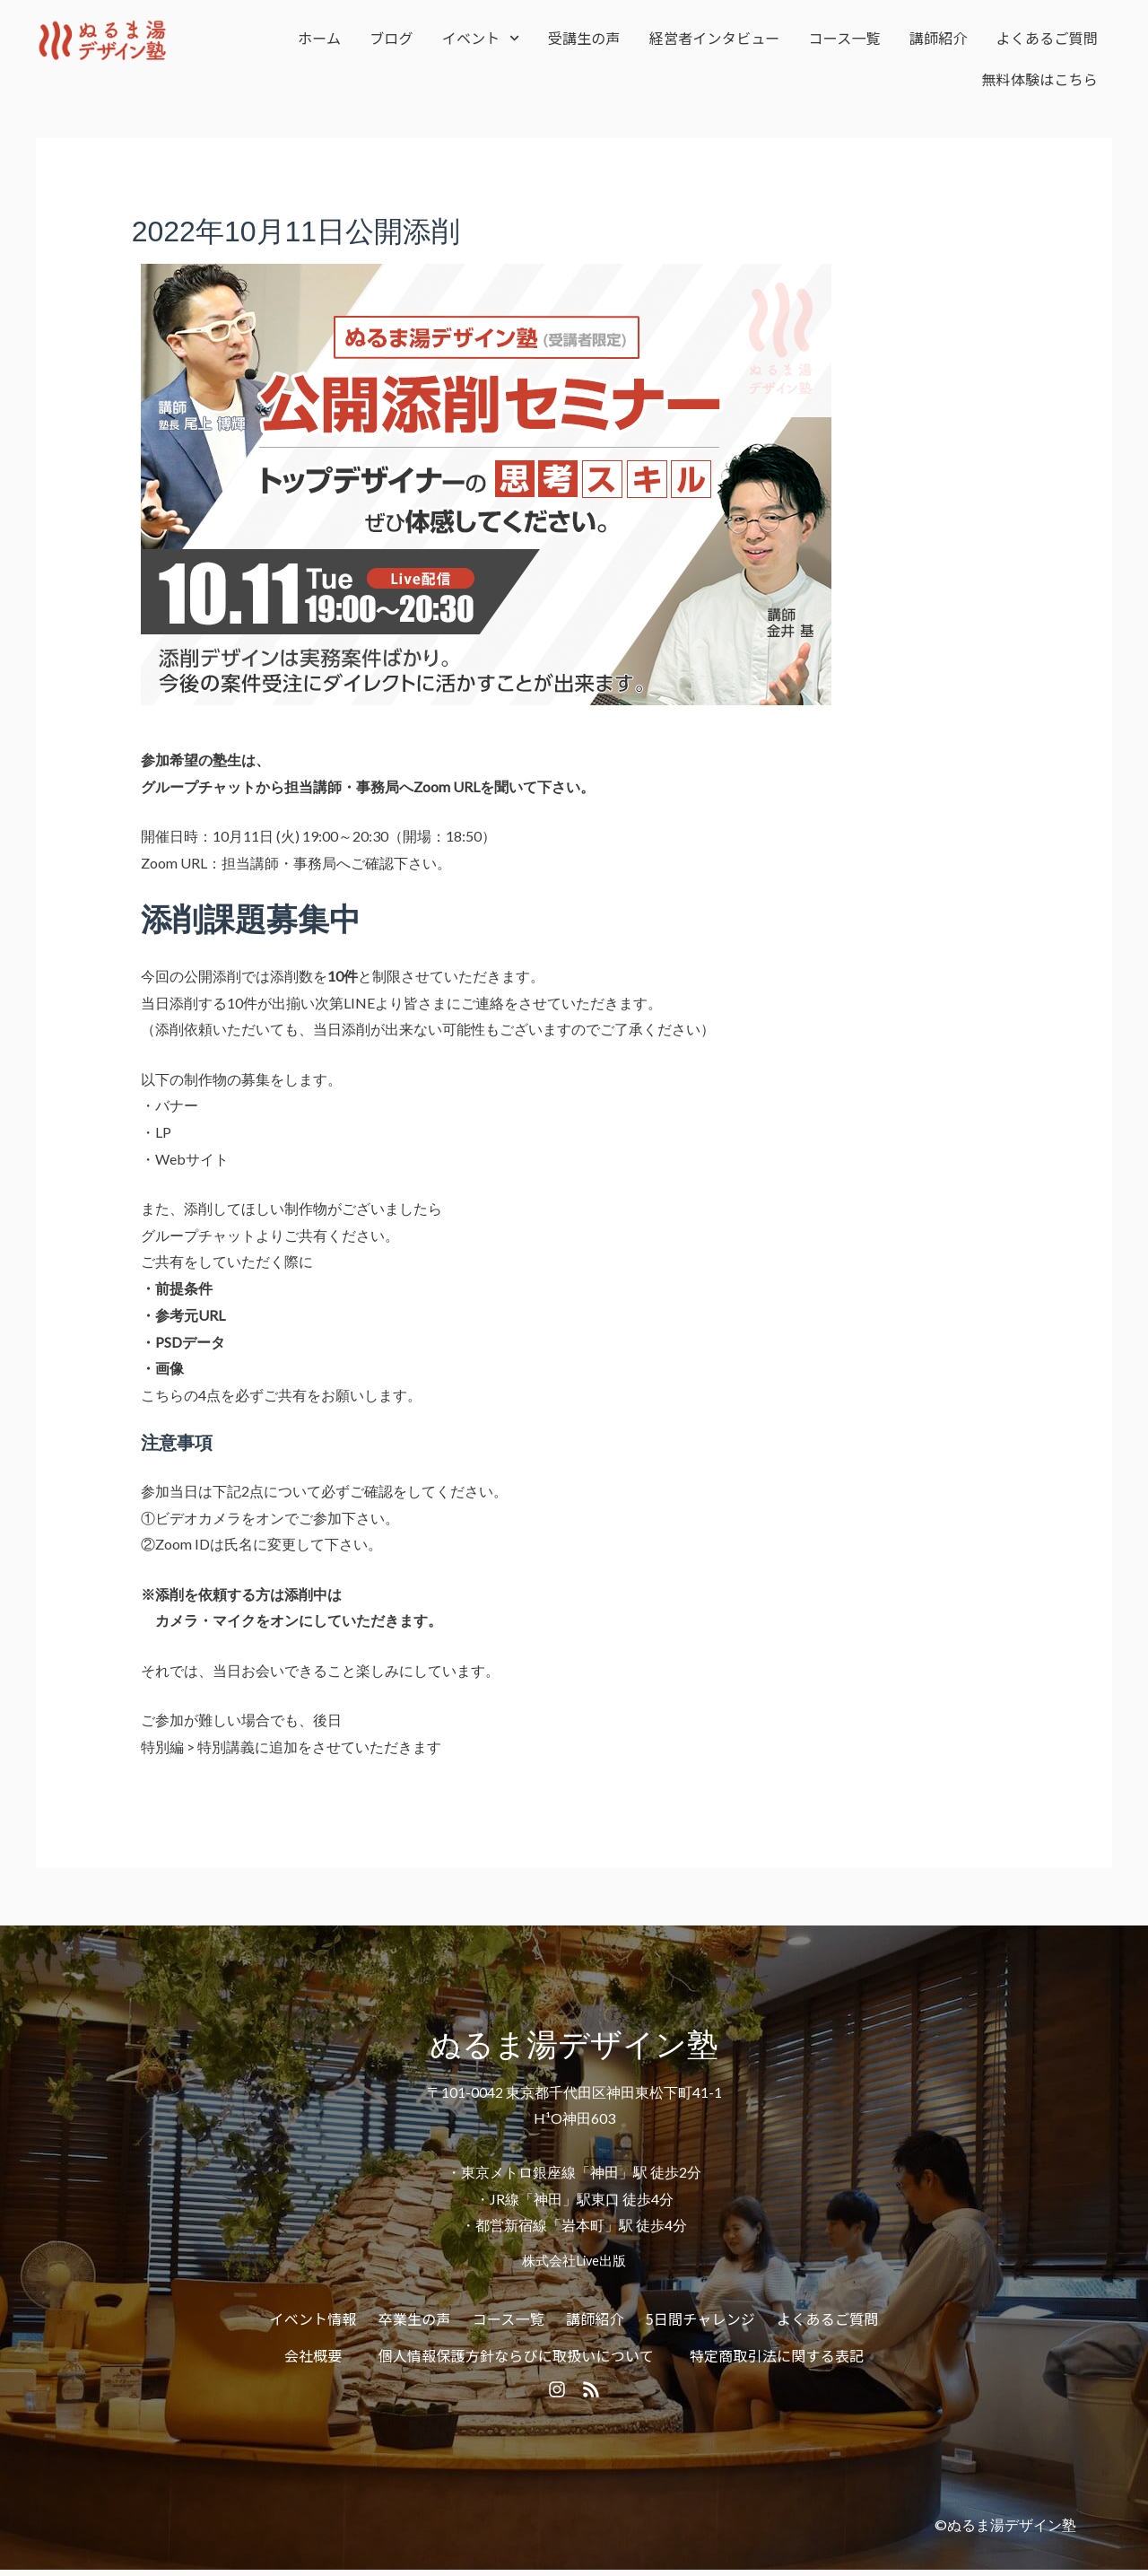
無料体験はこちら (1039, 79)
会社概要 (313, 2355)
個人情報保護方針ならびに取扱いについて (516, 2355)
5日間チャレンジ (700, 2317)
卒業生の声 (414, 2317)
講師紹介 (938, 37)
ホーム (319, 37)
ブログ (391, 37)
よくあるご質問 (1047, 37)
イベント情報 (313, 2317)
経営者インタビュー (714, 37)
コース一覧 (845, 37)
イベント (480, 38)
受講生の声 (584, 37)
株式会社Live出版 (574, 2259)
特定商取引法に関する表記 (777, 2355)
